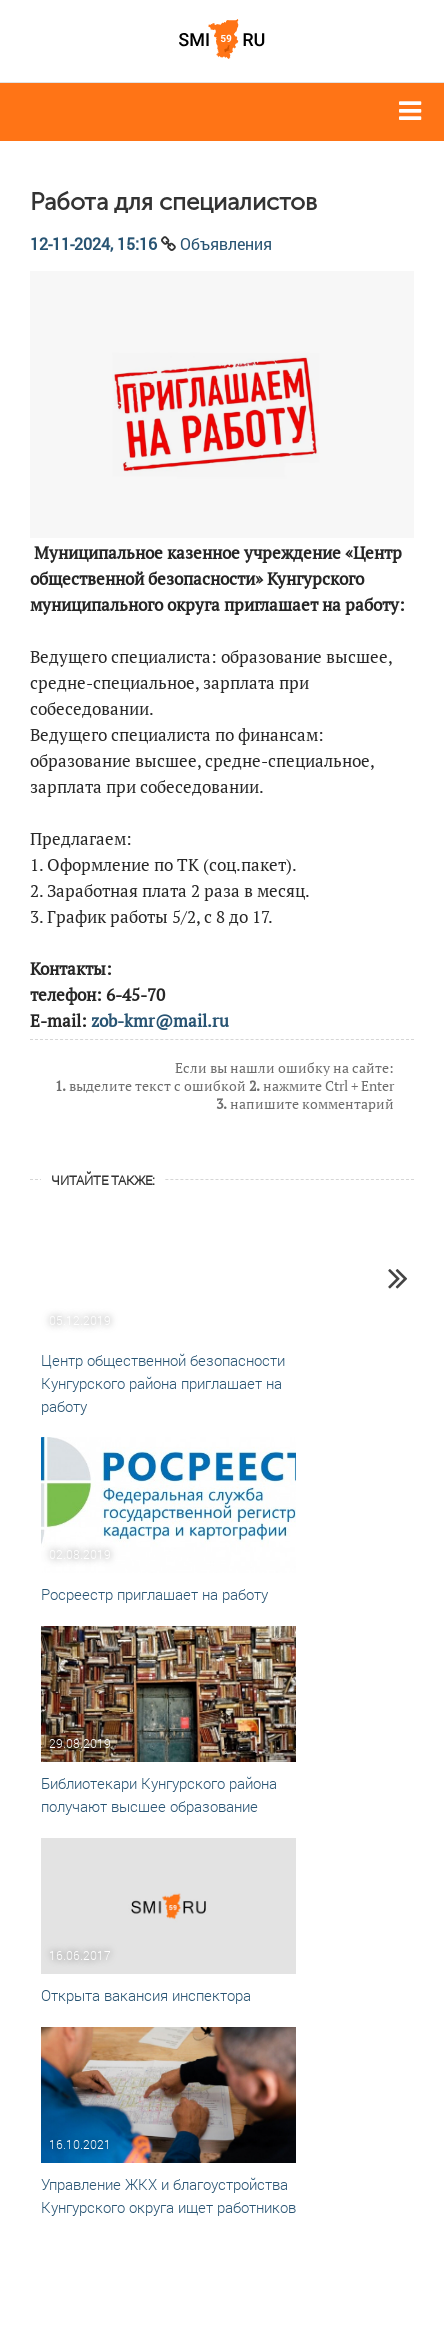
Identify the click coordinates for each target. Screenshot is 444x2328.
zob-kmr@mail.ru (160, 1020)
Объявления (226, 243)
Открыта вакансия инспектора (146, 1995)
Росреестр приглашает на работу (154, 1594)
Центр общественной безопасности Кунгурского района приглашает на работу (163, 1383)
